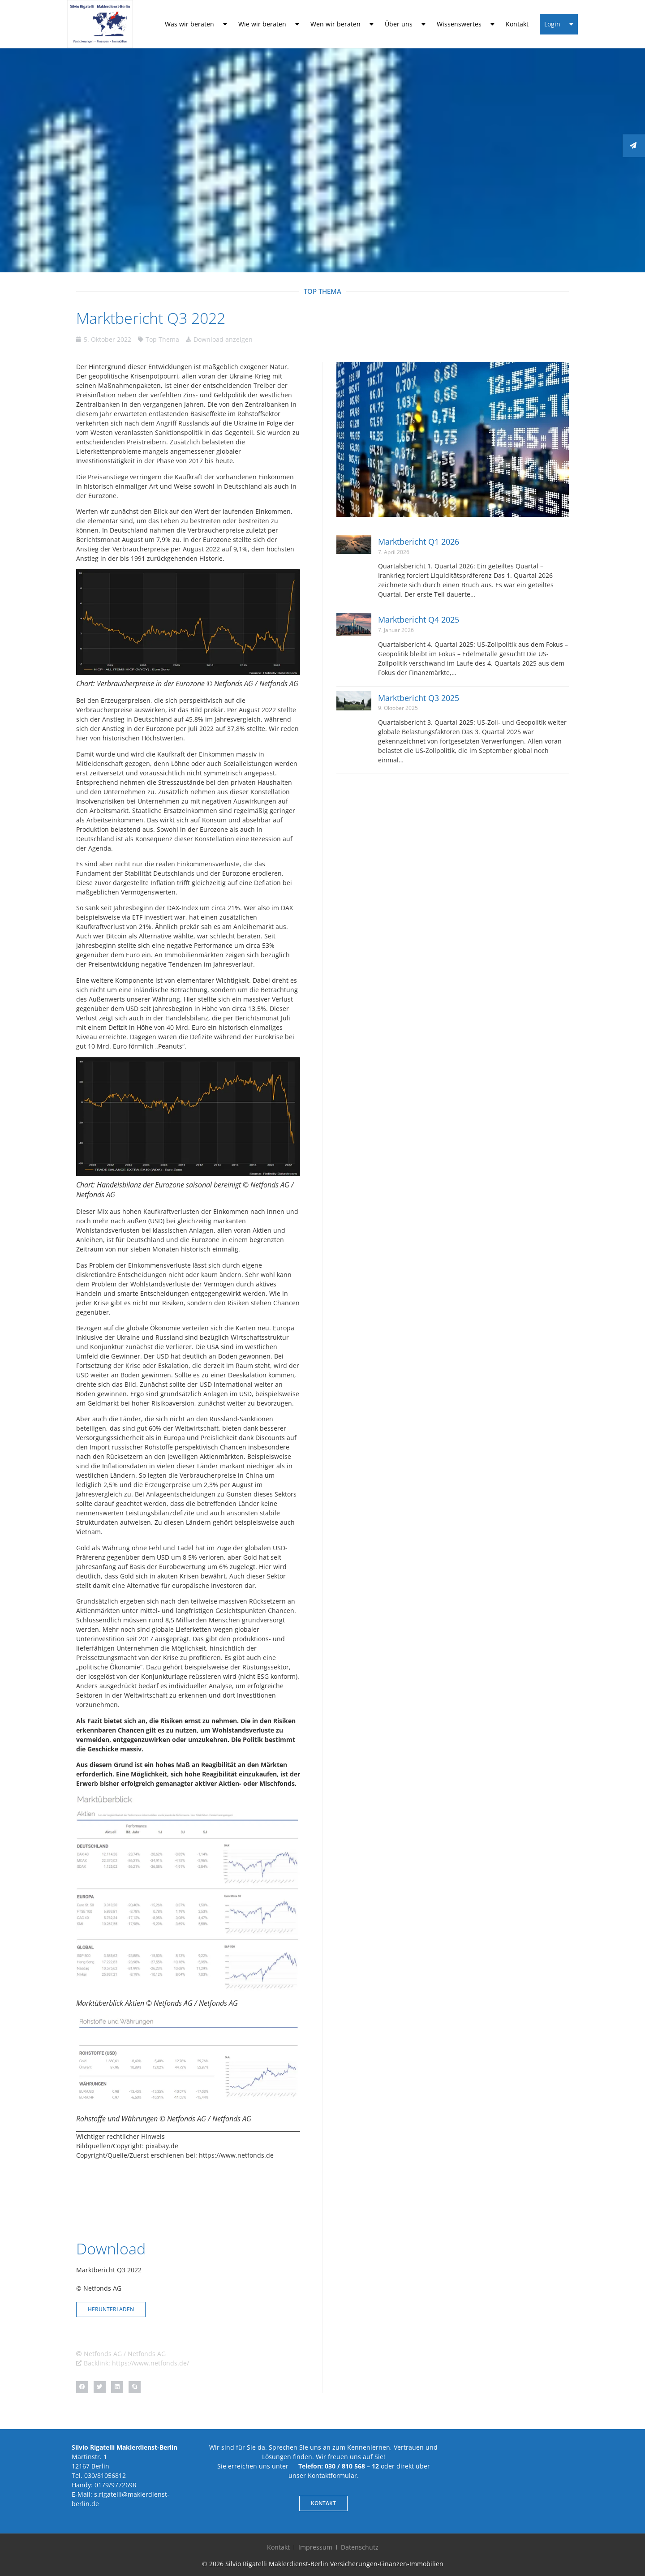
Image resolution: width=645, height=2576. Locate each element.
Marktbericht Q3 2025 (418, 697)
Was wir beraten (196, 24)
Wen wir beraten (342, 24)
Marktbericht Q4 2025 (418, 619)
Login (558, 24)
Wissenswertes (465, 24)
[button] (82, 2387)
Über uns (405, 24)
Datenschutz (359, 2547)
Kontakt (517, 24)
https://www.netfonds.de (236, 2155)
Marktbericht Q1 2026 (418, 541)
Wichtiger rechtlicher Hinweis (120, 2136)
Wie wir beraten (268, 24)
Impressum (315, 2547)
